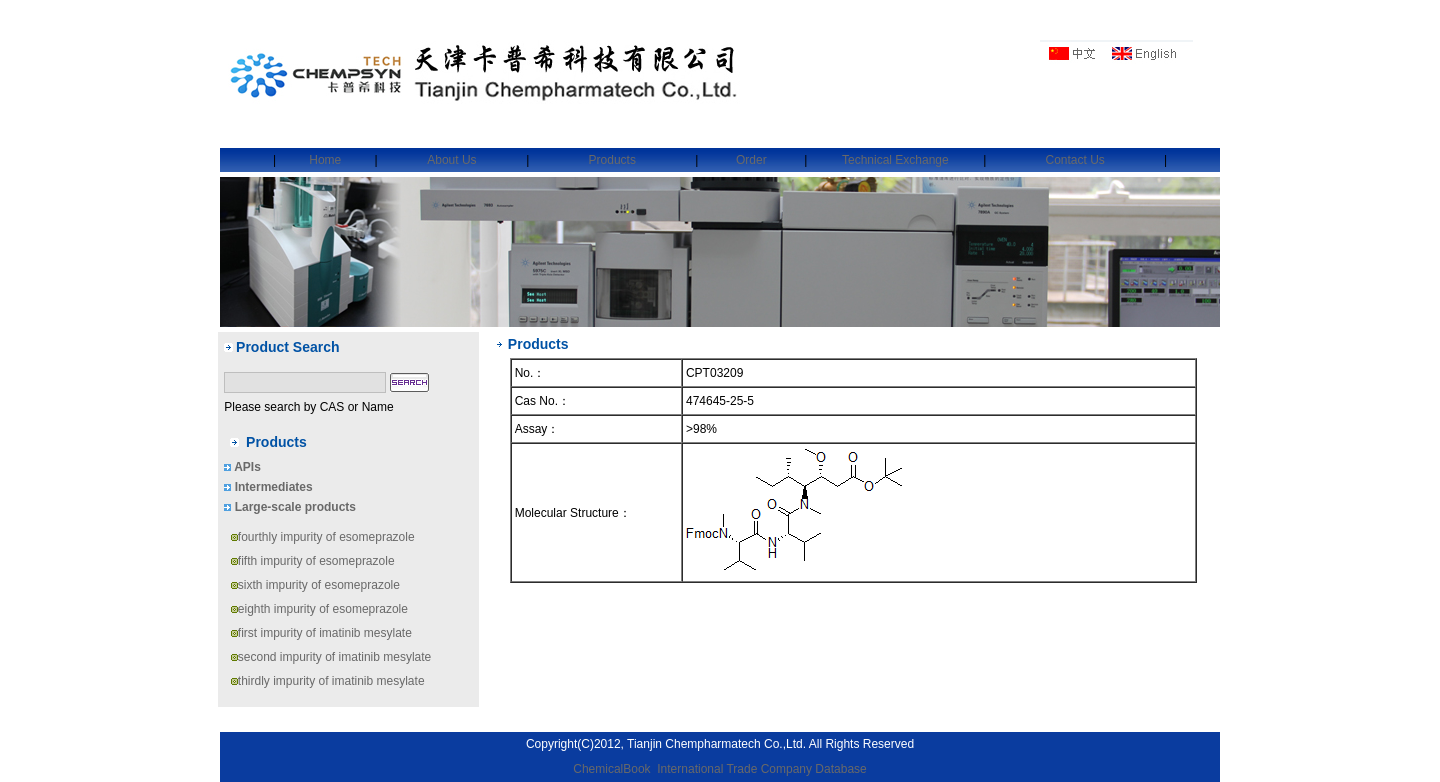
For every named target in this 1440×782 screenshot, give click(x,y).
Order (751, 160)
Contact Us (1074, 160)
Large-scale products (295, 507)
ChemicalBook (611, 769)
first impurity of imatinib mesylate (325, 638)
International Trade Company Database (761, 769)
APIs (247, 467)
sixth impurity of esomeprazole (319, 590)
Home (325, 160)
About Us (451, 160)
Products (612, 160)
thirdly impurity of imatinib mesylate (331, 686)
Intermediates (274, 487)
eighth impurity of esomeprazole (323, 614)
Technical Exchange (895, 160)
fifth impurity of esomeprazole (316, 566)
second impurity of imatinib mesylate (334, 662)
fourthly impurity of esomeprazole (326, 542)
